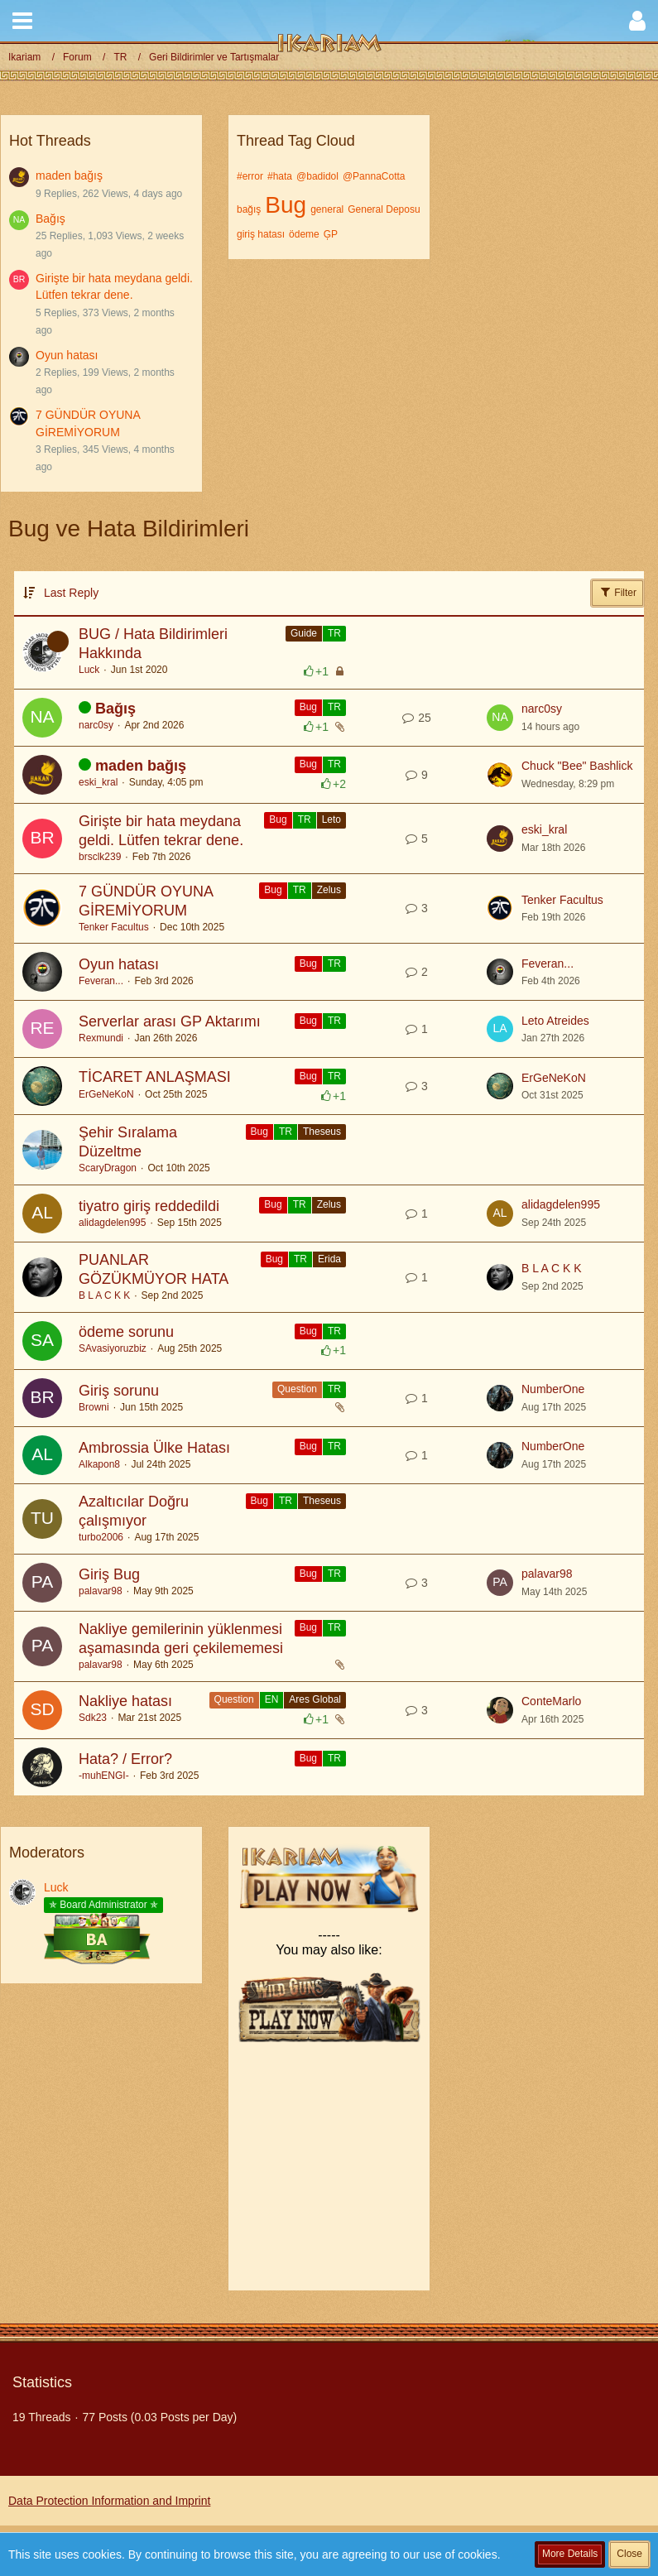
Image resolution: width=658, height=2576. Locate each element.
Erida (329, 1259)
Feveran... (101, 981)
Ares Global (315, 1699)
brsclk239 (100, 857)
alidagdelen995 (112, 1222)
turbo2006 (101, 1537)
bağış (249, 209)
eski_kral (98, 782)
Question (297, 1389)
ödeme (304, 234)
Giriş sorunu (119, 1390)
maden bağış (69, 175)
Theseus (322, 1131)
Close (629, 2553)
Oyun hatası (67, 355)
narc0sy (96, 725)
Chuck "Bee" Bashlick (576, 765)
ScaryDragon (108, 1168)
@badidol (317, 176)
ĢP (331, 234)
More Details (570, 2553)
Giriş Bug (109, 1574)
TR (334, 633)
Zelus (329, 890)
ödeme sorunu (126, 1332)
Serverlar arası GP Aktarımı (170, 1021)
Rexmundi (101, 1038)
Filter (617, 591)
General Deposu (384, 209)
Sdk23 (93, 1717)
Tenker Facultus (114, 927)
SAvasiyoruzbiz (112, 1348)
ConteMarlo (551, 1701)
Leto (331, 819)
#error (250, 176)
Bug (285, 205)
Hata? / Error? (125, 1759)
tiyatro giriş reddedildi (149, 1206)
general (326, 209)
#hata (279, 176)
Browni (94, 1407)
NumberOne (552, 1389)
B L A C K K (104, 1295)
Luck (89, 669)
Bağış (50, 218)
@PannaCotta (374, 176)
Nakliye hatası (125, 1701)
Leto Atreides (555, 1020)
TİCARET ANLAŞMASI (155, 1077)
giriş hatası (261, 234)
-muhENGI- (104, 1775)
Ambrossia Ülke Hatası (154, 1447)
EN (272, 1699)
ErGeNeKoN (106, 1094)
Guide (304, 633)
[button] (22, 20)
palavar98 (100, 1591)
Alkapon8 (99, 1464)
